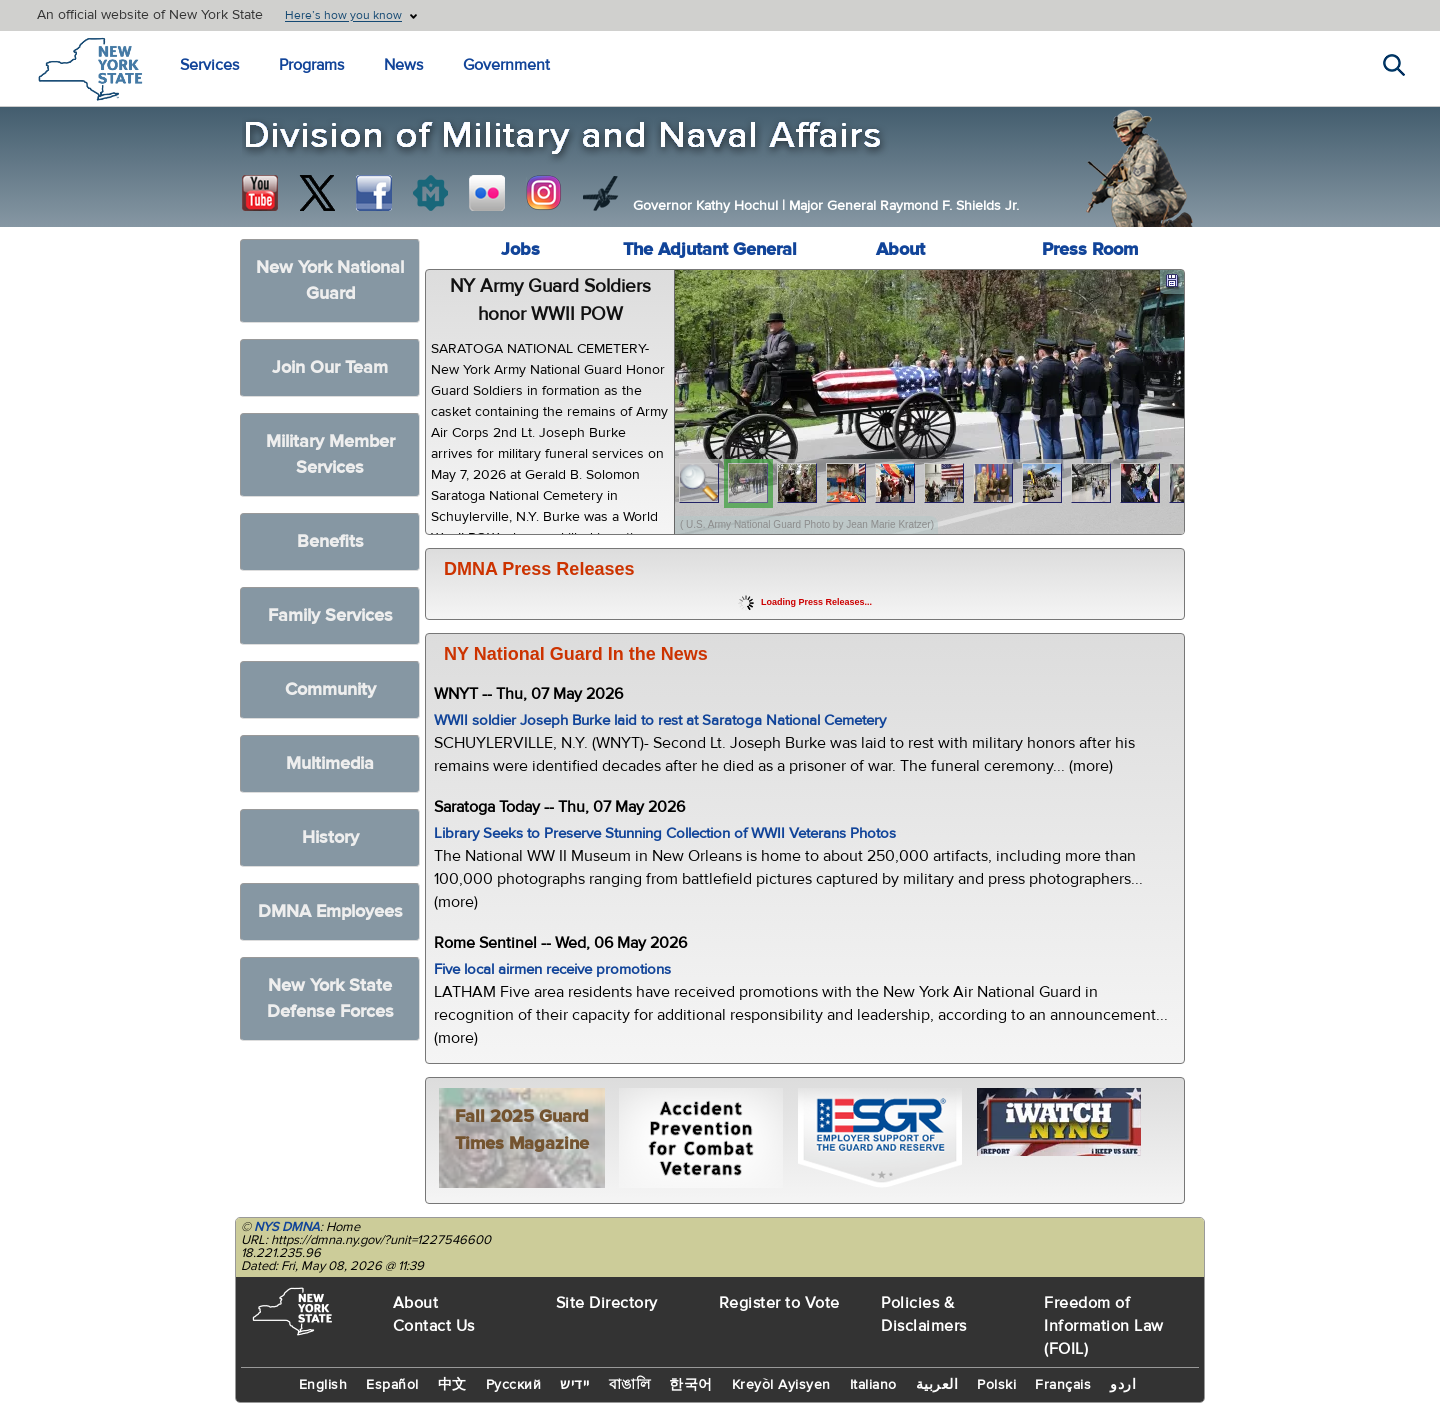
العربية (937, 1385)
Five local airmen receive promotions (552, 969)
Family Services (330, 615)
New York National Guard (330, 280)
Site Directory (607, 1303)
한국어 (691, 1385)
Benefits (330, 541)
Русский (514, 1385)
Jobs (520, 249)
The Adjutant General (710, 249)
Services (209, 65)
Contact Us (434, 1326)
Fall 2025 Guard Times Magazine (522, 1130)
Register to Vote (779, 1303)
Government (506, 65)
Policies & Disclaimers (924, 1314)
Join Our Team (330, 367)
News (403, 65)
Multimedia (330, 763)
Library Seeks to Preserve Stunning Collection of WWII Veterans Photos (665, 833)
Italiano (873, 1385)
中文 (452, 1385)
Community (330, 689)
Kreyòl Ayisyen (781, 1385)
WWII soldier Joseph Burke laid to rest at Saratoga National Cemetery (660, 720)
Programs (311, 65)
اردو (1123, 1385)
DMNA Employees (330, 911)
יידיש (575, 1385)
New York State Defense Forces (330, 998)
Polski (996, 1385)
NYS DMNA (287, 1227)
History (330, 837)
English (323, 1385)
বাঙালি (630, 1385)
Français (1063, 1385)
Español (392, 1385)
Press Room (1090, 249)
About (900, 249)
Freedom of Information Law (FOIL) (1104, 1326)
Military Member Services (330, 454)
